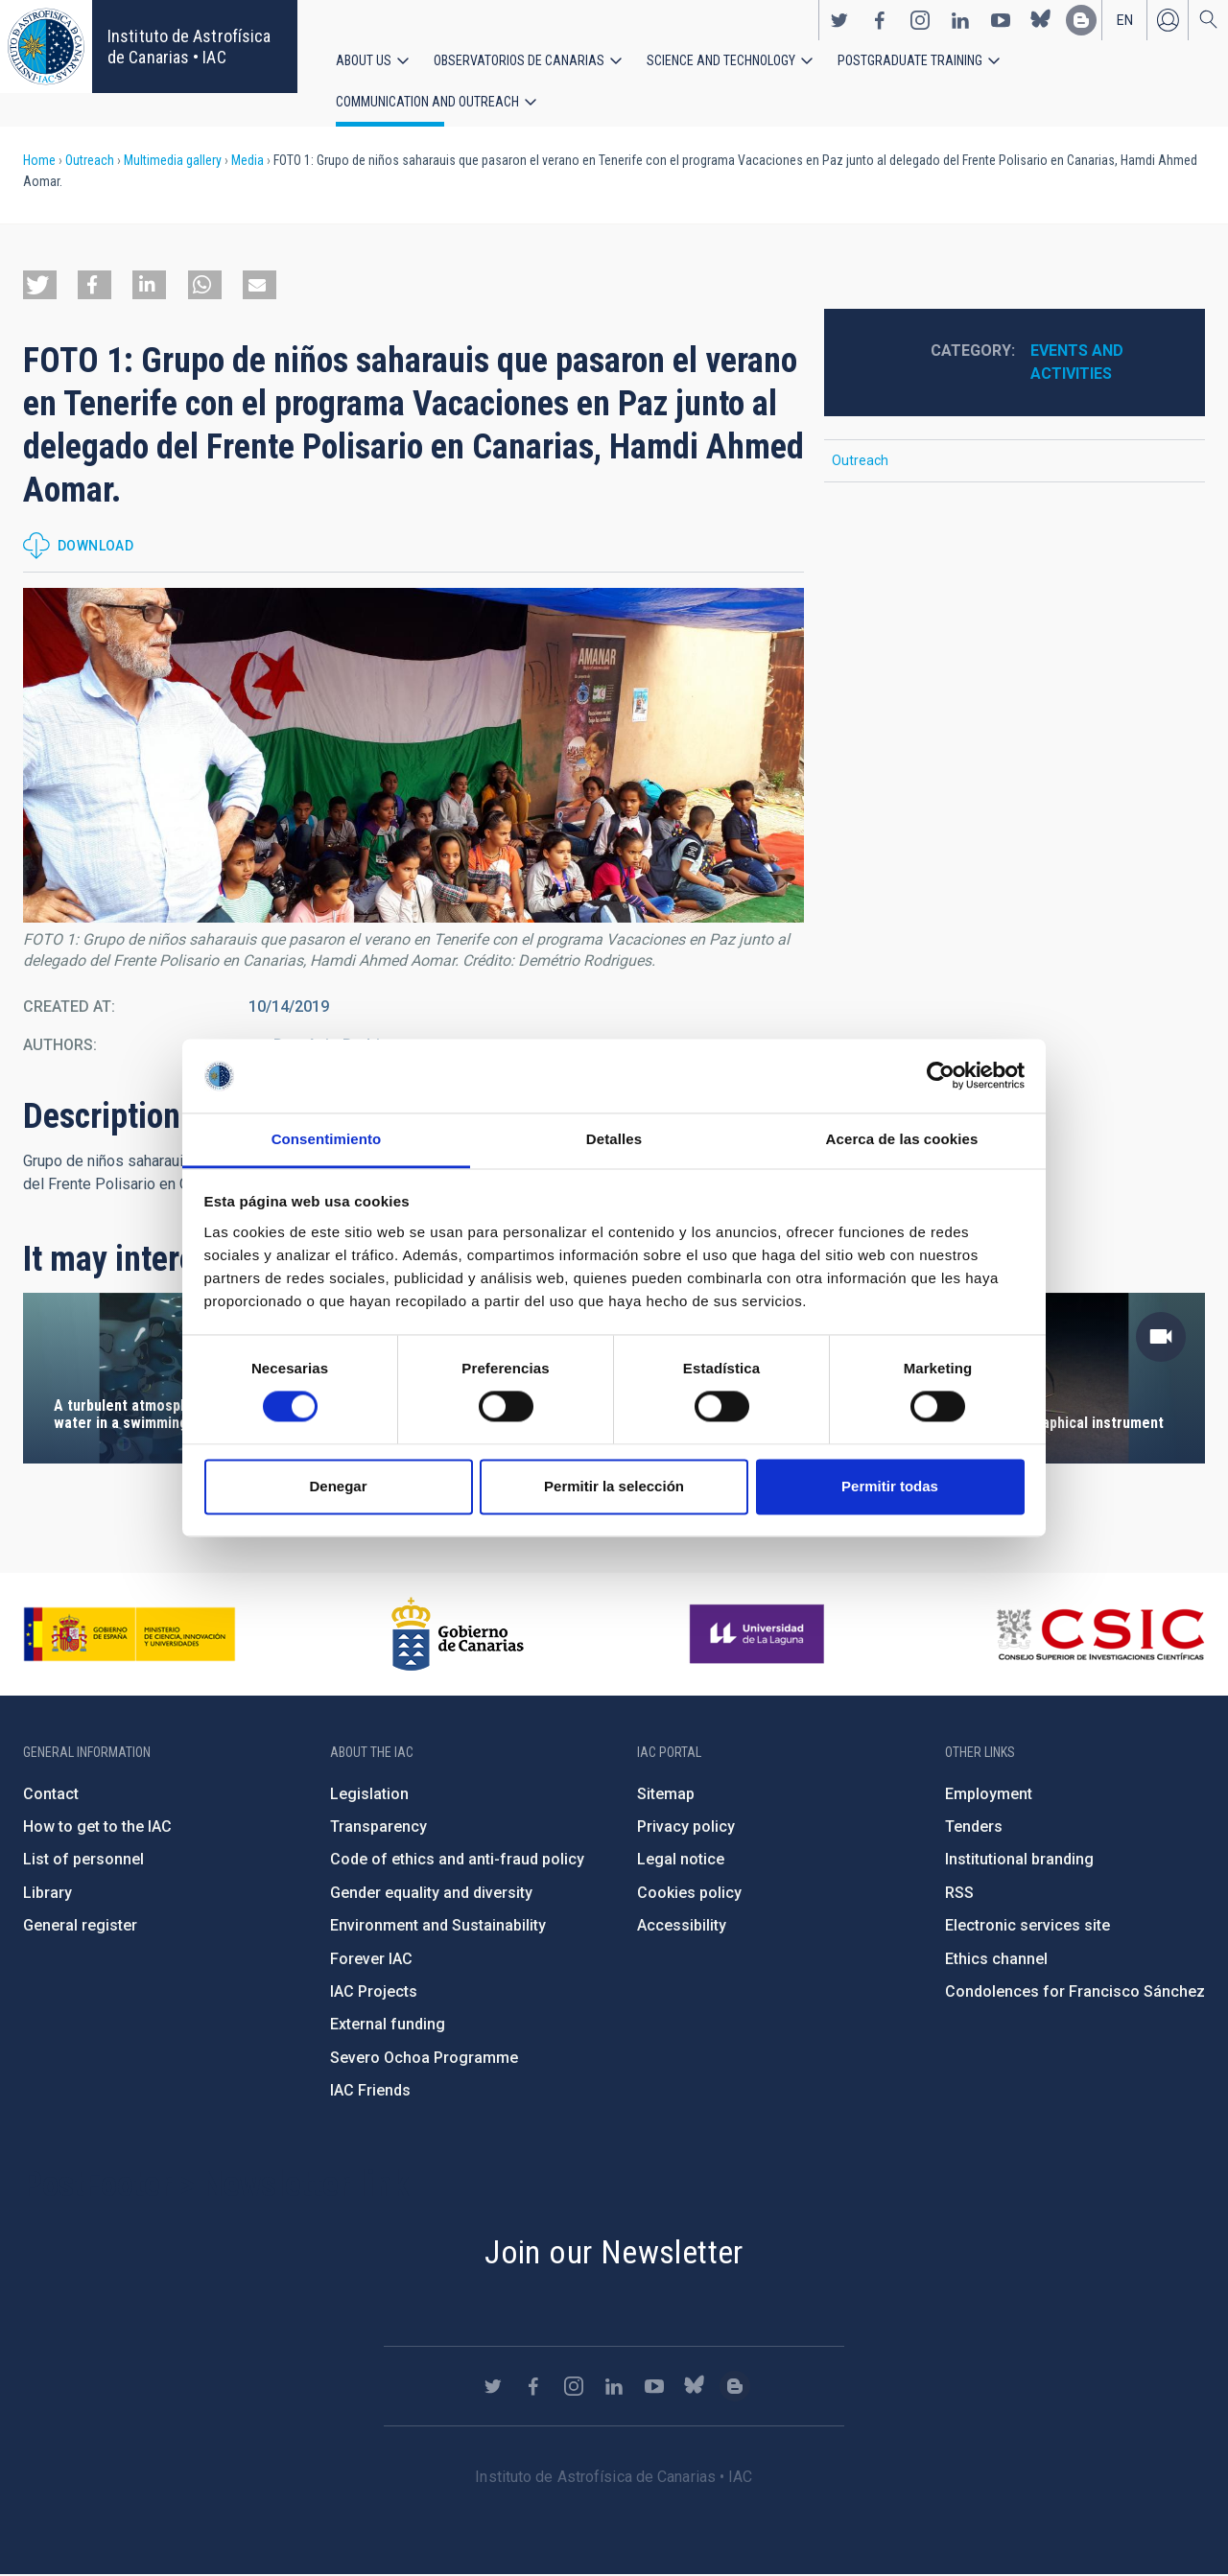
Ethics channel (996, 1960)
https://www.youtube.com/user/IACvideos (1000, 20)
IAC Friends (370, 2091)
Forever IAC (371, 1960)
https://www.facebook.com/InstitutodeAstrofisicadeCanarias (880, 20)
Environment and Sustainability (438, 1926)
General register (80, 1926)
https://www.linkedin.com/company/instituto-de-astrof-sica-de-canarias (960, 20)
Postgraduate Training (910, 60)
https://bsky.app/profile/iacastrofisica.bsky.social (1041, 20)
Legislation (369, 1795)
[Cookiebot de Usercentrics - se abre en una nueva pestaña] (941, 1076)
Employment (988, 1795)
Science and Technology (721, 60)
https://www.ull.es (759, 1635)
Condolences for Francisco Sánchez (1075, 1992)
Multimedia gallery (173, 161)
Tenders (974, 1827)
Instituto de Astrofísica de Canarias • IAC (189, 46)
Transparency (378, 1827)
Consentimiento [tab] (327, 1139)
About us (363, 60)
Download (95, 546)
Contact (51, 1795)
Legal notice (680, 1861)
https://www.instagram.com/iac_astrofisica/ (920, 20)
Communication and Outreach (427, 102)
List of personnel (83, 1861)
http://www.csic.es (1100, 1635)
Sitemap (666, 1795)
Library (47, 1894)
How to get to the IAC (97, 1827)
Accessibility (681, 1926)
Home (39, 161)
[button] (40, 285)
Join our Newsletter (614, 2253)
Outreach (89, 161)
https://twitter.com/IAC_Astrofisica (839, 20)
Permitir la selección (614, 1486)
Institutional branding (1019, 1861)
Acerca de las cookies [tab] (902, 1139)
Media (247, 161)
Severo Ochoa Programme (424, 2058)
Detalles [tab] (614, 1139)
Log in (1167, 20)
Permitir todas (889, 1486)
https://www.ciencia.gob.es (129, 1635)
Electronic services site (1027, 1926)
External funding (387, 2026)
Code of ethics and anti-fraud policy (457, 1861)
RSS (959, 1894)
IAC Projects (373, 1992)
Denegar (337, 1486)
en (1125, 20)
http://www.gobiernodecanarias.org (457, 1635)
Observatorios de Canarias (519, 60)
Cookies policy (689, 1894)
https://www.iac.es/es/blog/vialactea (1081, 20)
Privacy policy (686, 1827)
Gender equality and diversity (431, 1894)
